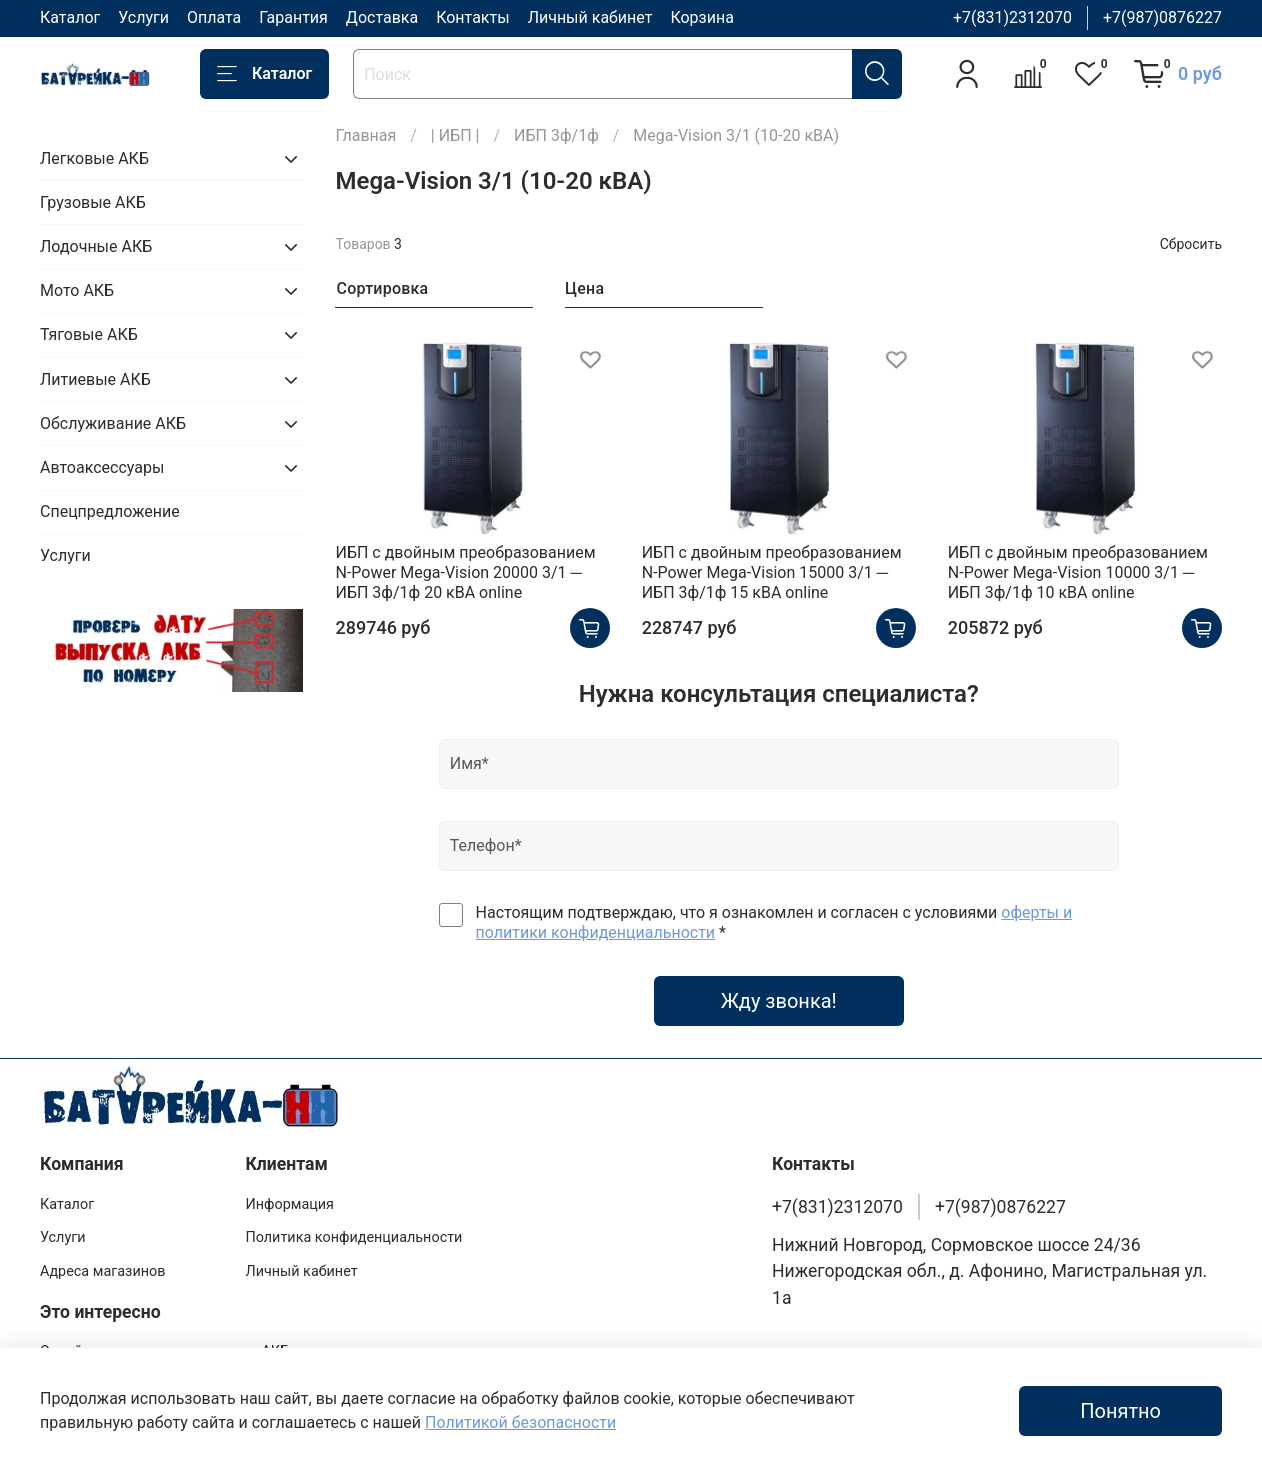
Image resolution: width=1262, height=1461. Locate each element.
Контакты (472, 17)
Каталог (70, 17)
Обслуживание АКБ (113, 423)
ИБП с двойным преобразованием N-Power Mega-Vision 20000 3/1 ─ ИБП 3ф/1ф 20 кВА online (465, 572)
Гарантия (293, 17)
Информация (289, 1204)
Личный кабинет (590, 17)
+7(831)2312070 (1012, 17)
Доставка (382, 17)
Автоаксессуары (102, 467)
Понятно (1120, 1411)
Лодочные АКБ (96, 246)
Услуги (143, 17)
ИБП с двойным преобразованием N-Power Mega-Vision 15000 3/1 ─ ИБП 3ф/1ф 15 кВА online (772, 572)
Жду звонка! (779, 1001)
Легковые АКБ (94, 158)
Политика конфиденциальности (353, 1237)
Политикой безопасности (520, 1422)
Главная (365, 135)
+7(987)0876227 (1162, 17)
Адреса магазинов (102, 1271)
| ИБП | (455, 135)
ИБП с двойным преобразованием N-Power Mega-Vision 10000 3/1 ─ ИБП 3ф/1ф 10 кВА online (1078, 572)
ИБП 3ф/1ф (556, 135)
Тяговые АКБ (89, 334)
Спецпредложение (110, 511)
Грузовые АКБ (93, 202)
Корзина (701, 17)
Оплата (214, 17)
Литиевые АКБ (95, 379)
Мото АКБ (77, 290)
